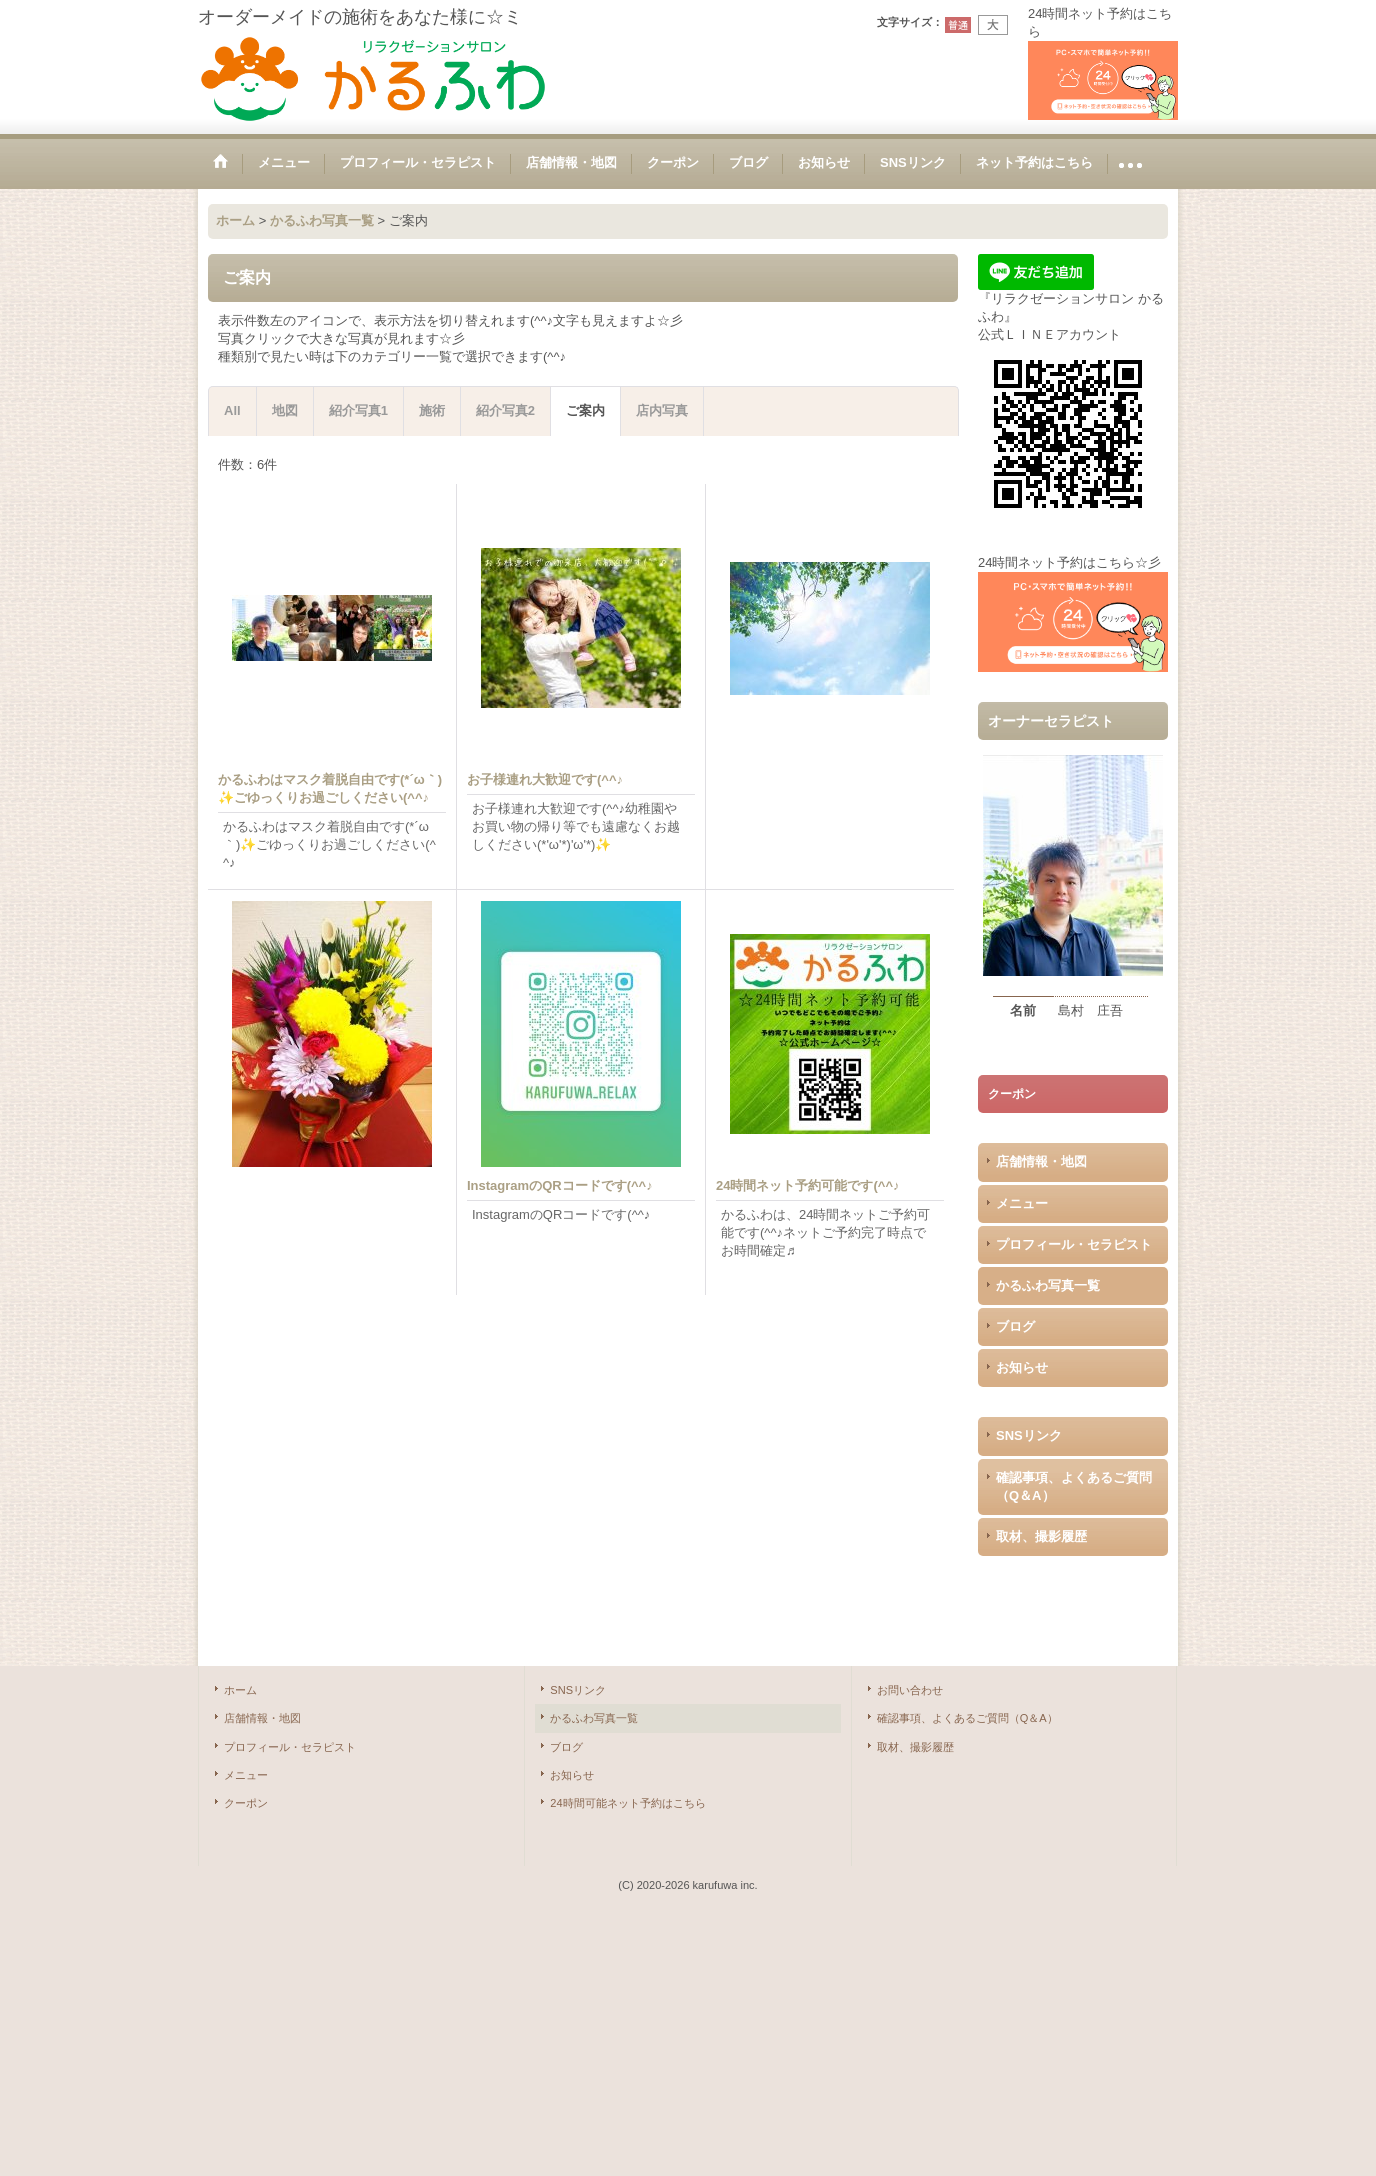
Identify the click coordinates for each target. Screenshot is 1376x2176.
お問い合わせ (910, 1690)
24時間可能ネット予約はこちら (627, 1803)
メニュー (1022, 1203)
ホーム (240, 1690)
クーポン (246, 1803)
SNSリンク (1029, 1435)
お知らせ (1022, 1367)
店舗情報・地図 (1041, 1161)
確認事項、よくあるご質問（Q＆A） (1074, 1486)
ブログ (1015, 1326)
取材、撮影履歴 (1041, 1536)
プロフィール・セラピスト (1074, 1244)
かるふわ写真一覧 (1048, 1285)
